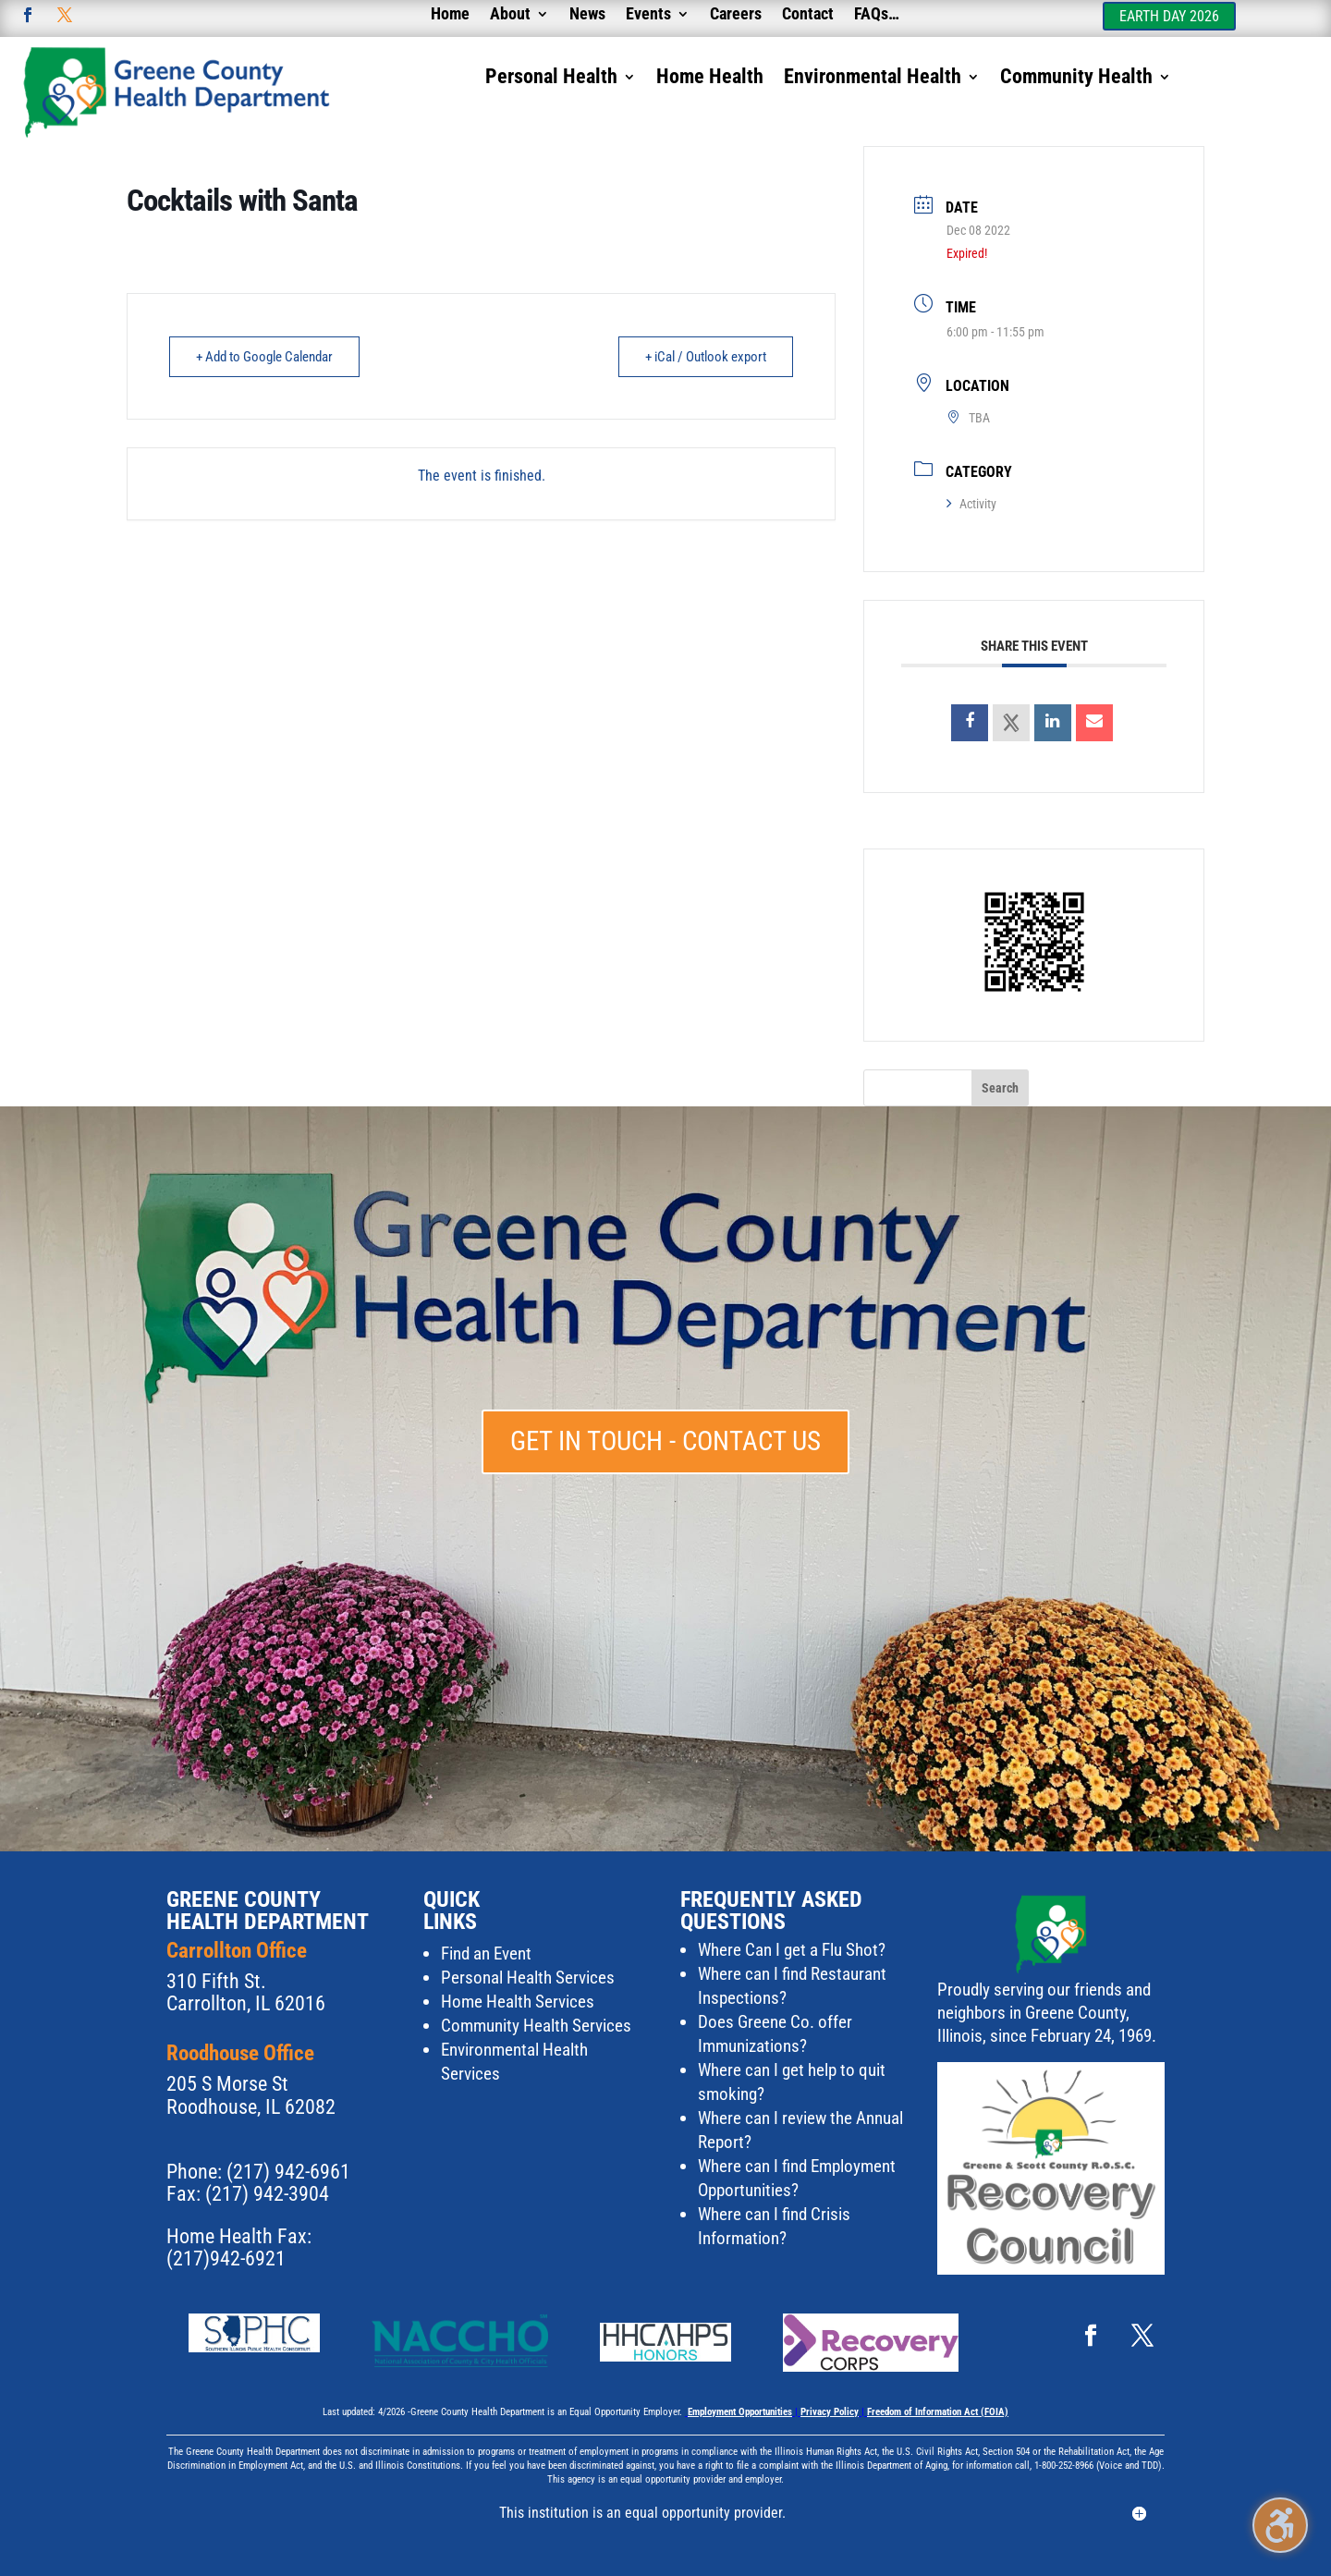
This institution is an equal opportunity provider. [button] (642, 2513)
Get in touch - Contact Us (665, 1441)
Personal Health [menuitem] (551, 79)
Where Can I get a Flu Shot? (791, 1949)
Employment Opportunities (740, 2412)
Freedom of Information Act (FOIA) (937, 2412)
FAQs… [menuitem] (876, 15)
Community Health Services (536, 2025)
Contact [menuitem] (808, 15)
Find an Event (486, 1953)
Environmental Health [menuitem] (872, 79)
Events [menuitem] (648, 15)
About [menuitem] (510, 15)
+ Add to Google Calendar (264, 356)
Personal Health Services (528, 1977)
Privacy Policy (829, 2412)
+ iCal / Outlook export (705, 356)
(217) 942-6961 (288, 2171)
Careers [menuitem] (736, 15)
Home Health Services (517, 2001)
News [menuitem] (587, 15)
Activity (971, 503)
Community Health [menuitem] (1076, 79)
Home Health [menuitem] (709, 79)
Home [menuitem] (450, 15)
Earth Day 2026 (1169, 16)
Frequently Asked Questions (771, 1910)
